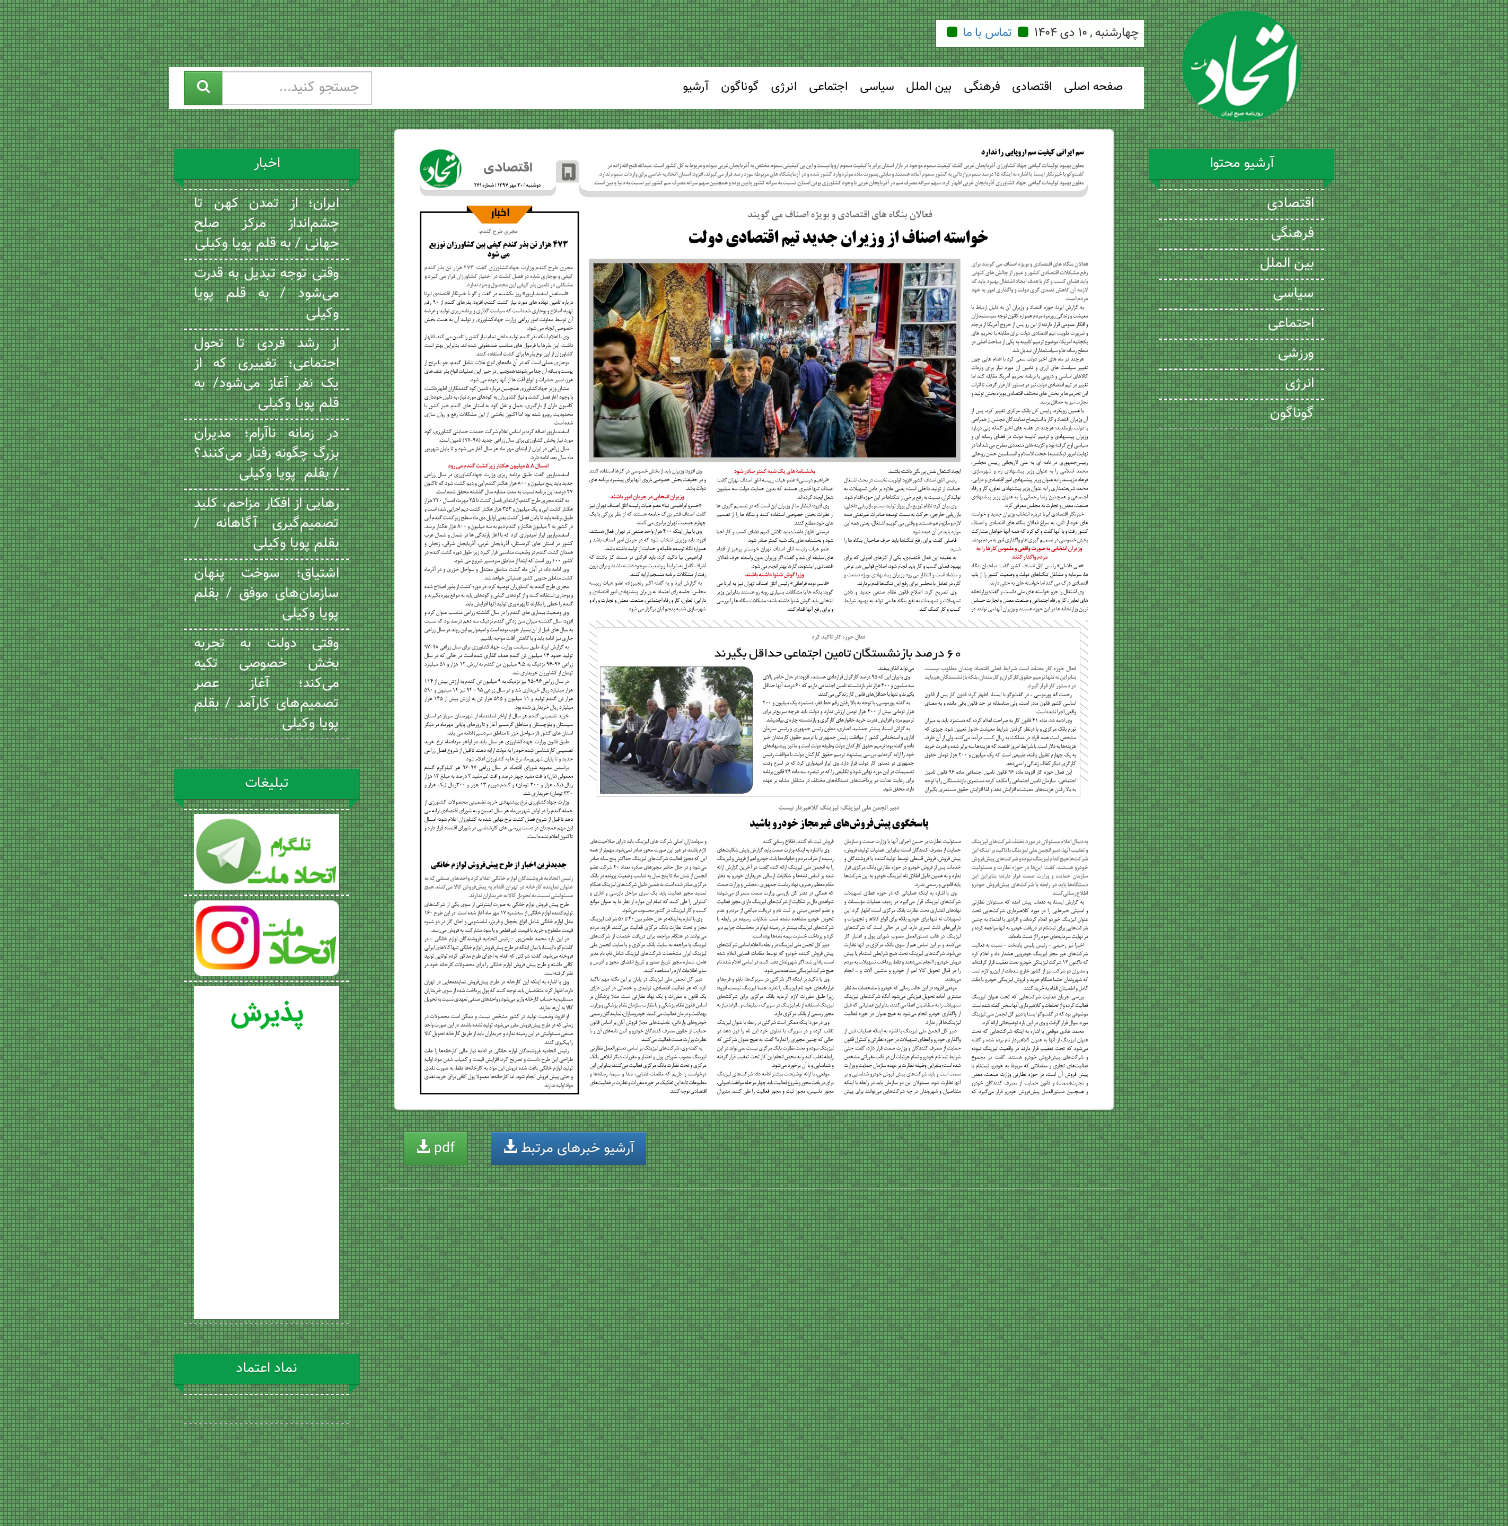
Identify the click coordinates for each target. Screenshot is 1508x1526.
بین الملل (929, 87)
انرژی (784, 87)
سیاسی (877, 87)
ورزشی (1296, 354)
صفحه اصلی (1093, 87)
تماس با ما (987, 33)
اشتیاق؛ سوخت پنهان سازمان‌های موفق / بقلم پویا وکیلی (266, 594)
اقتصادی (1032, 87)
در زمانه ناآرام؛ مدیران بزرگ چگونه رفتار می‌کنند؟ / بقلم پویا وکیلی (266, 454)
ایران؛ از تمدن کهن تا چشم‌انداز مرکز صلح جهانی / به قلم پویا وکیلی (266, 224)
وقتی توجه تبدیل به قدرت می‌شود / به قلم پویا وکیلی (266, 294)
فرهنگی (982, 87)
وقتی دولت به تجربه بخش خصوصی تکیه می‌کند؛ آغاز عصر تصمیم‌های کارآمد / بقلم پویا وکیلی (266, 684)
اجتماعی (828, 87)
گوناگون (740, 87)
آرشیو (696, 87)
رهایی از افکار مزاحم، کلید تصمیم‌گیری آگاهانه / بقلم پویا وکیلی (266, 524)
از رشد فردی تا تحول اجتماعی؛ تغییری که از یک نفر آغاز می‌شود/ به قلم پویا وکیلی (266, 374)
